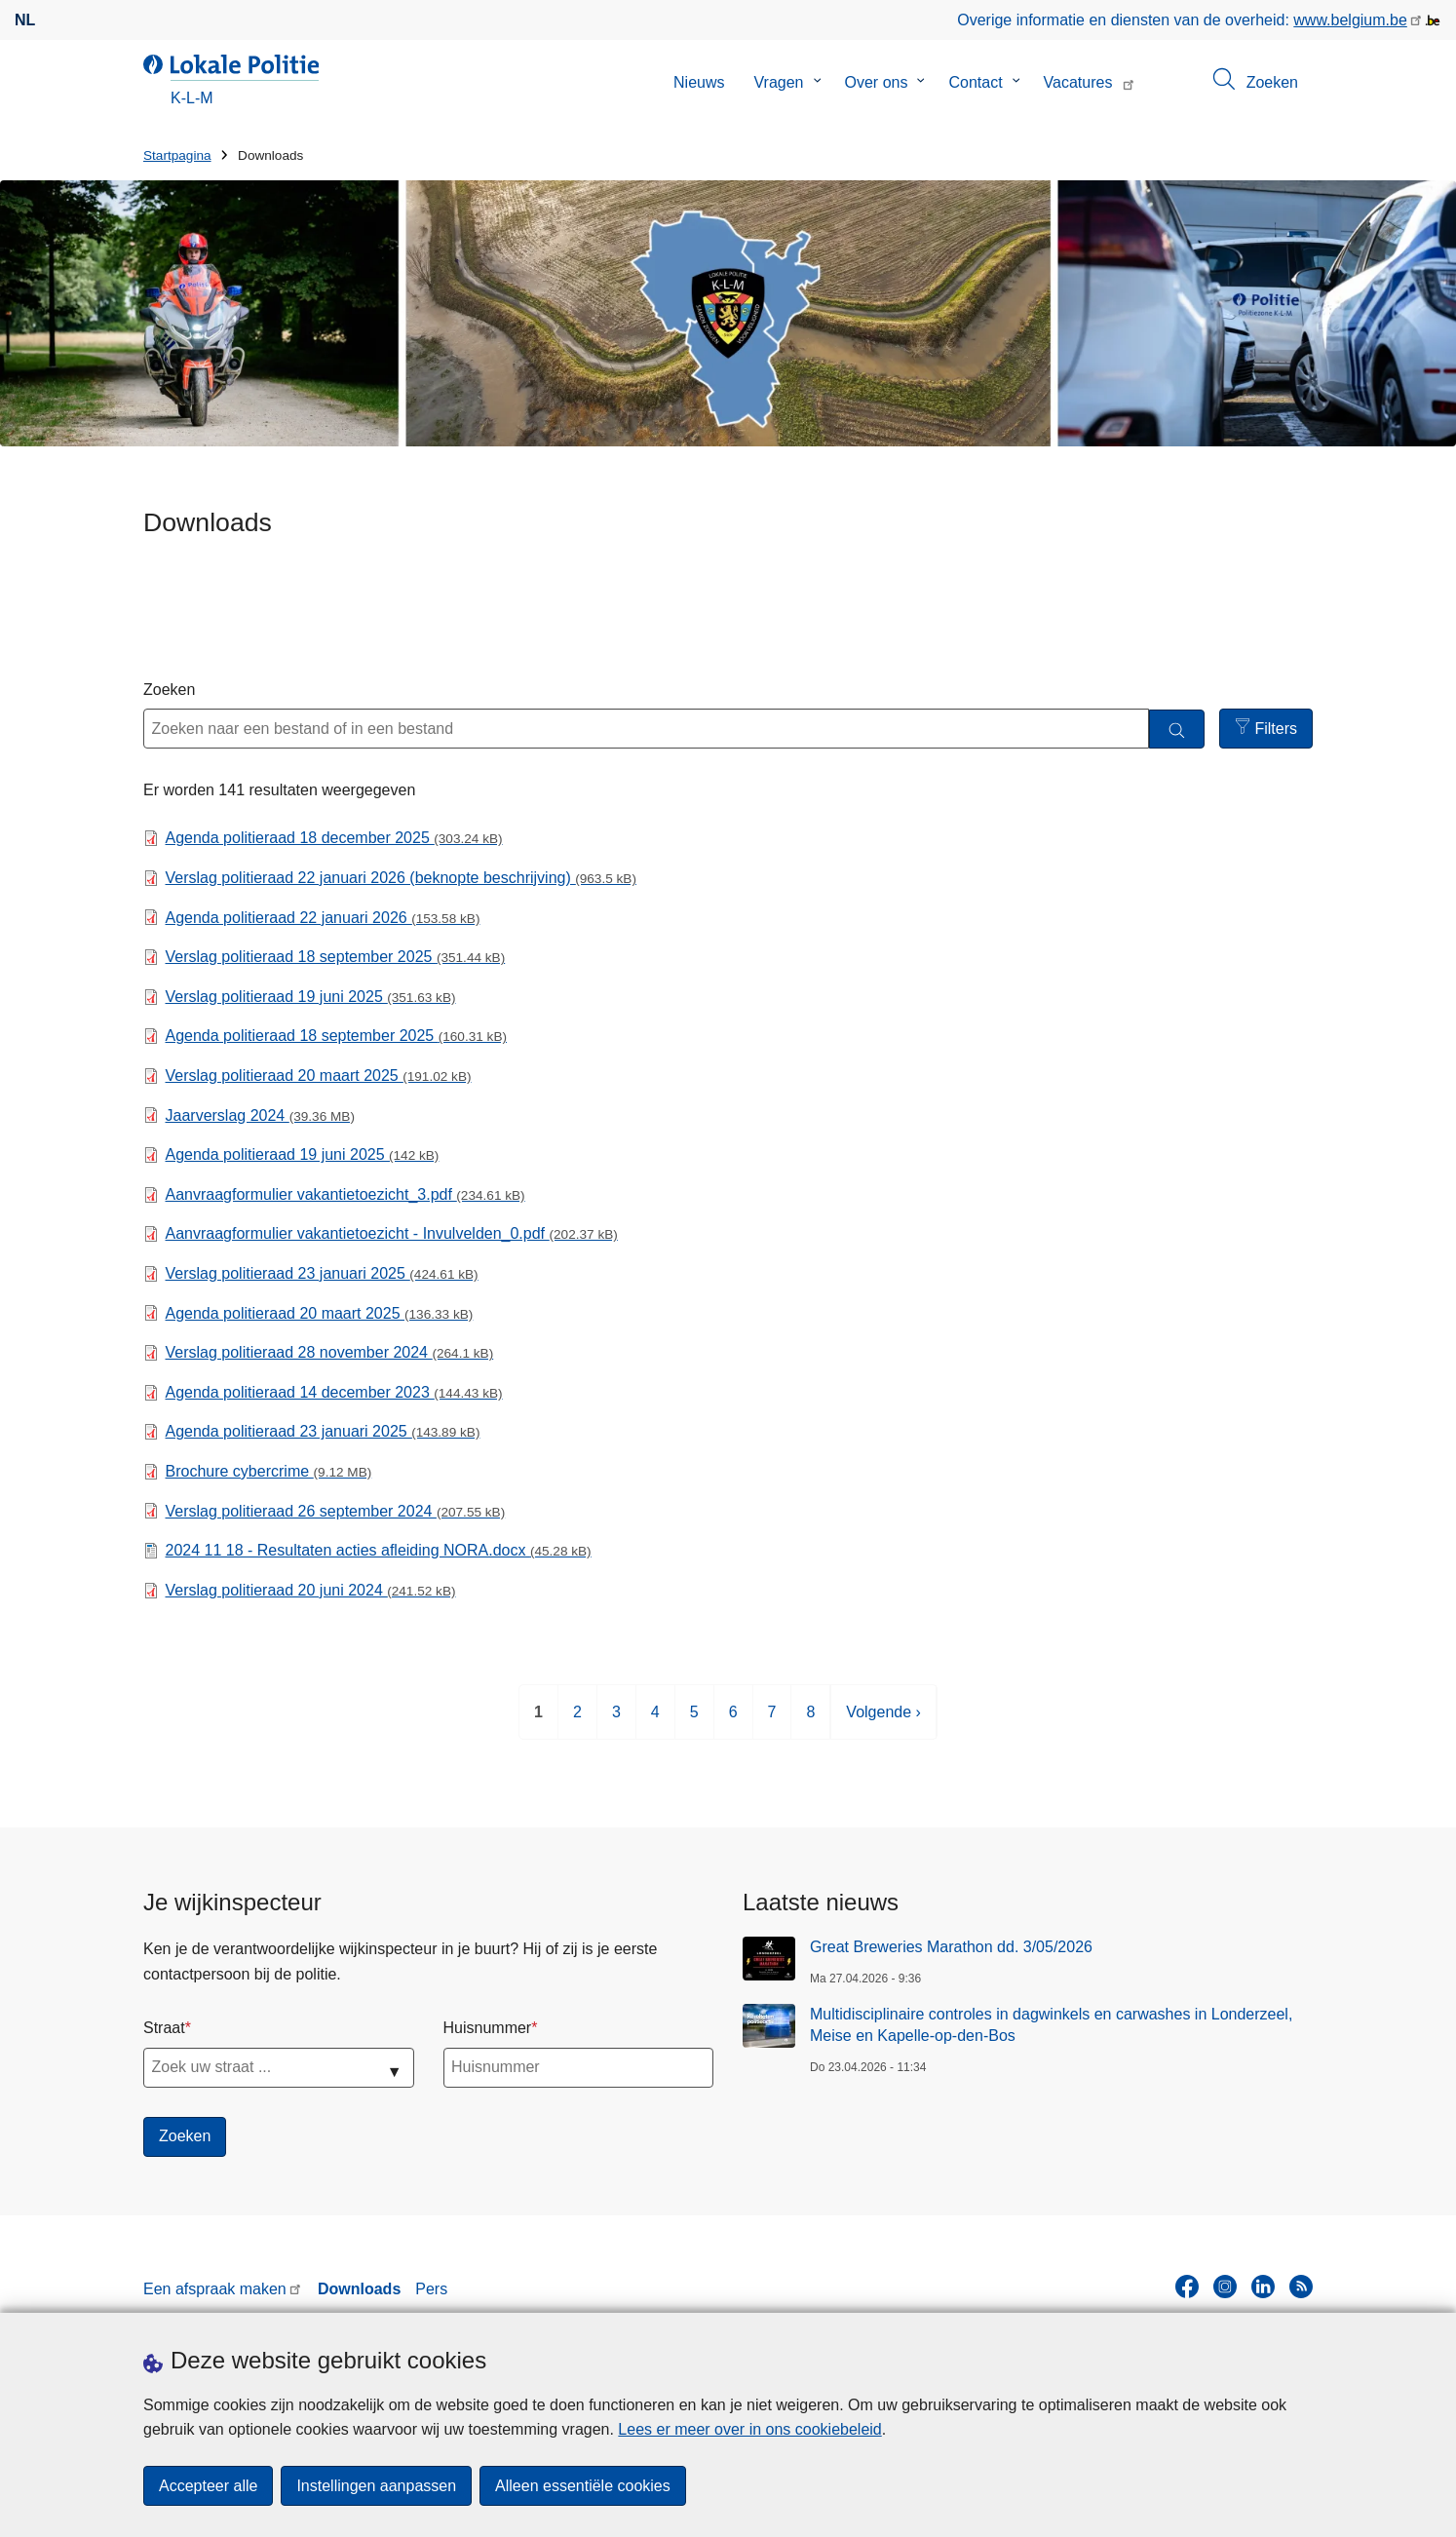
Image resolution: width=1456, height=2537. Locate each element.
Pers (431, 2289)
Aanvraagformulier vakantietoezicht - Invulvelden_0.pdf (392, 1233)
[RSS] (1301, 2286)
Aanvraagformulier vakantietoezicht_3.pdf (345, 1194)
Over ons (876, 82)
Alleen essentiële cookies (583, 2486)
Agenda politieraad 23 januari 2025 (323, 1431)
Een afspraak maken (215, 2289)
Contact (975, 82)
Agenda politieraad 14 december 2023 (334, 1392)
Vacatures (1078, 82)
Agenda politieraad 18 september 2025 (336, 1035)
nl (25, 20)
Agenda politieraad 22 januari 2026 (323, 917)
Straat (164, 2027)
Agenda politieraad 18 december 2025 (334, 837)
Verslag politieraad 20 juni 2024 (311, 1590)
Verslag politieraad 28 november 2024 (330, 1352)
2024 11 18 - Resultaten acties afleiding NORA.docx (379, 1550)
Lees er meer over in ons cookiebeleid (749, 2429)
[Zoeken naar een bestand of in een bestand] (646, 729)
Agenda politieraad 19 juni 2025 (303, 1154)
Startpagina (177, 155)
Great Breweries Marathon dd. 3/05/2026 (951, 1947)
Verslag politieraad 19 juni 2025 (311, 996)
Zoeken (169, 689)
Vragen (779, 82)
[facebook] (1187, 2286)
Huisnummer (487, 2027)
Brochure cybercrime (269, 1471)
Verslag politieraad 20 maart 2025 (319, 1075)
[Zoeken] (1177, 730)
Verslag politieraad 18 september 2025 (336, 956)
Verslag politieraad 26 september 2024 (336, 1511)
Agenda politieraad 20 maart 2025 (320, 1313)
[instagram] (1225, 2286)
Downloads (359, 2289)
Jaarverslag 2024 (260, 1115)
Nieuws (698, 82)
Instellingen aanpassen (376, 2486)
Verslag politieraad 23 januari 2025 (322, 1273)
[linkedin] (1263, 2286)
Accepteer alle (208, 2486)
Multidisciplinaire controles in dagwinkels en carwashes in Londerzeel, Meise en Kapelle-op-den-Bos (1051, 2025)
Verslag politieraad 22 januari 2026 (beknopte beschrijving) (401, 877)
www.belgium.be (1350, 20)
